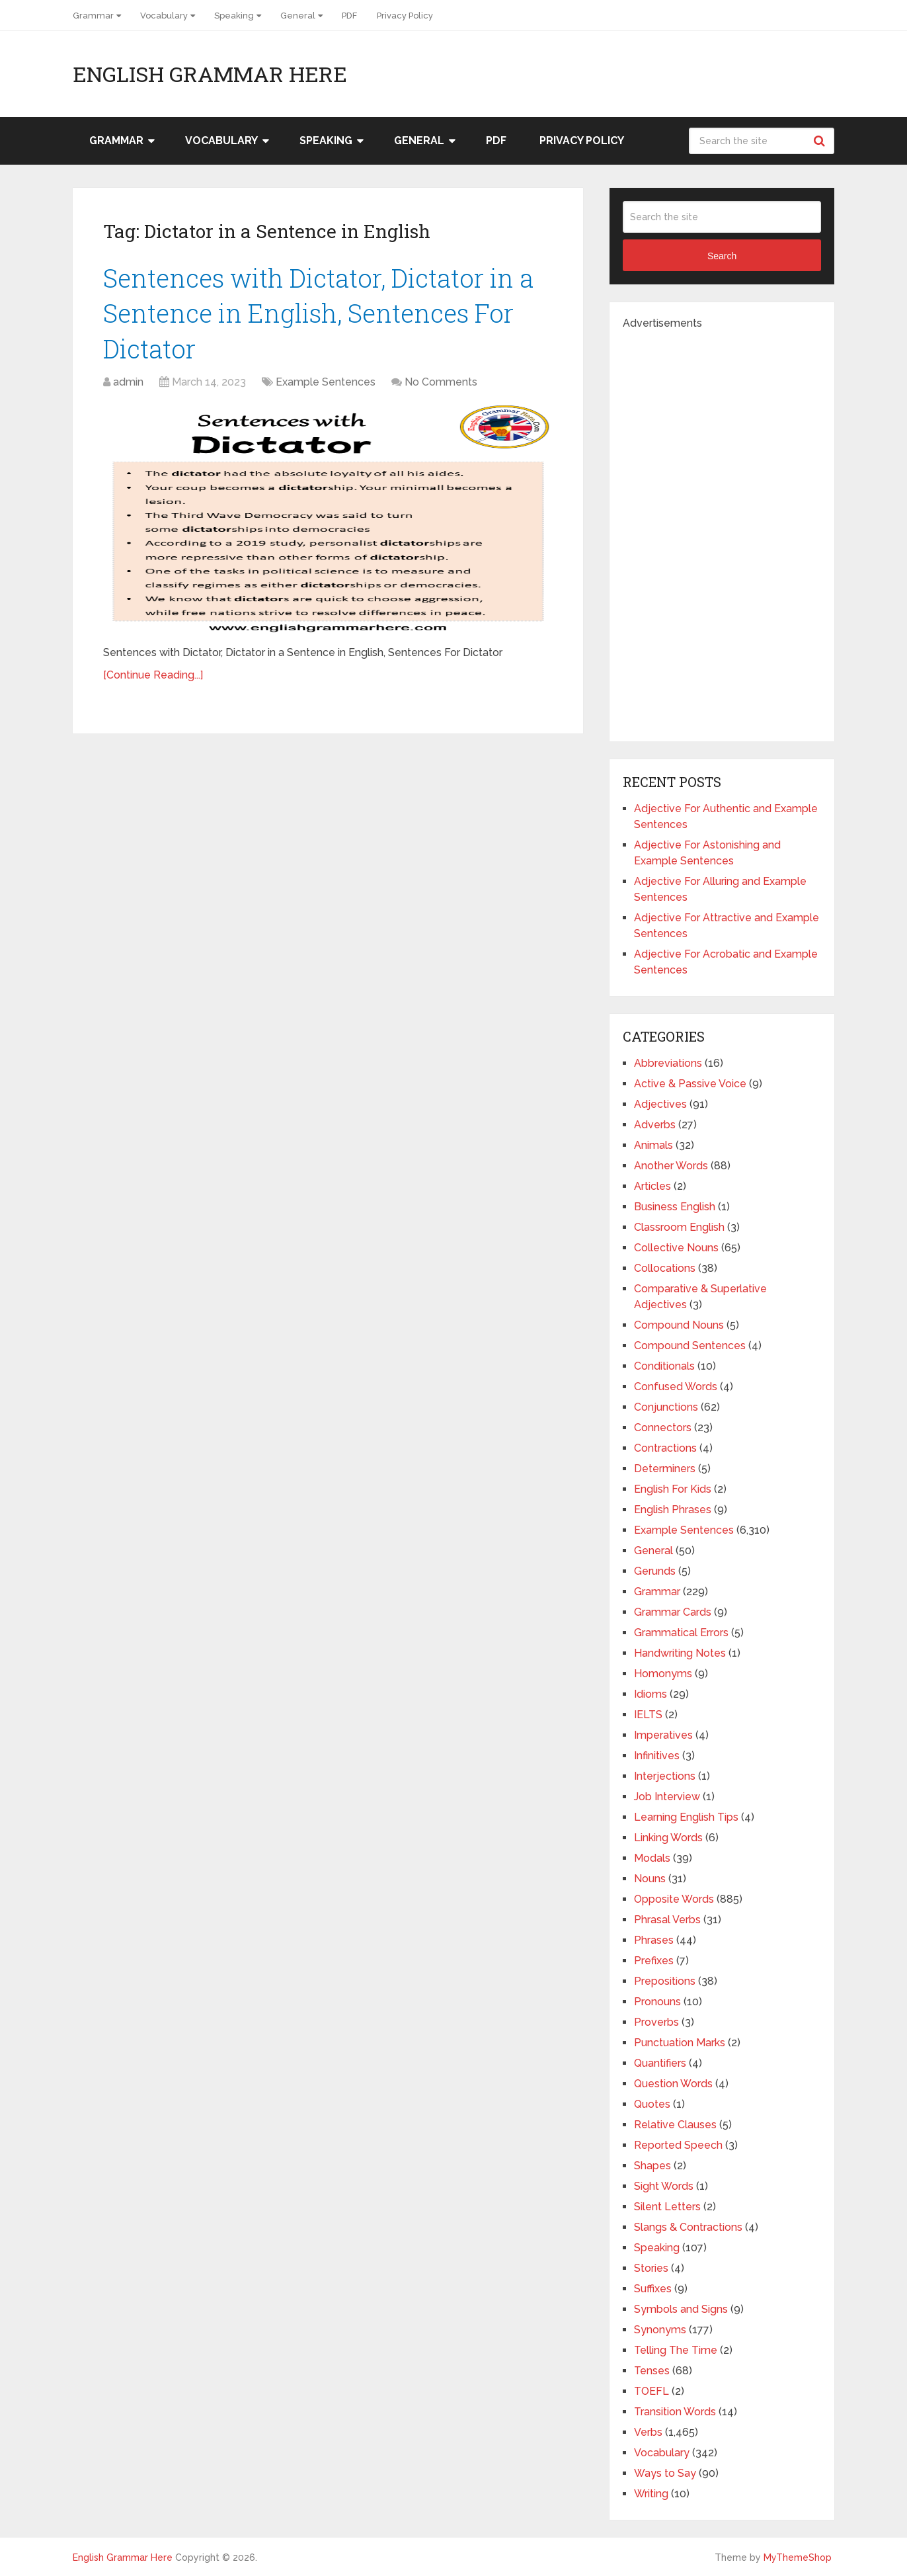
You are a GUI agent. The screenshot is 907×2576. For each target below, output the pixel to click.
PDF (349, 16)
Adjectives (660, 1104)
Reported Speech (678, 2145)
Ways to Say (665, 2473)
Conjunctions (666, 1407)
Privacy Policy (405, 16)
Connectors (662, 1427)
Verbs (648, 2432)
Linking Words (668, 1837)
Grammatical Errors (681, 1632)
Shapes (652, 2165)
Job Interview (667, 1796)
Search (821, 141)
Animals (653, 1145)
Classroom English (679, 1227)
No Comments (441, 382)
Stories (651, 2268)
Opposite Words (674, 1899)
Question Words (673, 2083)
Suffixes (653, 2288)
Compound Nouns (679, 1325)
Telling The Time (675, 2350)
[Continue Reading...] (153, 675)
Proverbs (656, 2022)
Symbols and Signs (681, 2309)
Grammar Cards (672, 1612)
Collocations (664, 1268)
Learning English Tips (686, 1817)
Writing (651, 2493)
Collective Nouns (676, 1247)
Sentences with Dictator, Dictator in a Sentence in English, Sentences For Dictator (318, 312)
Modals (652, 1858)
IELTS (648, 1714)
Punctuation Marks (679, 2042)
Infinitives (657, 1755)
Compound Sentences (690, 1345)
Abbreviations (668, 1063)
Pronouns (657, 2001)
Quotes (652, 2104)
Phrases (654, 1940)
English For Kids (672, 1489)
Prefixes (654, 1960)
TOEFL (651, 2391)
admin (128, 382)
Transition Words (675, 2411)
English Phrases (672, 1509)
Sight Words (663, 2186)
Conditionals (664, 1366)
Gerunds (655, 1571)
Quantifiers (660, 2063)
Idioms (650, 1694)
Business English (674, 1206)
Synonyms (660, 2329)
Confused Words (675, 1386)
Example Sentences (325, 382)
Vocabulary (164, 16)
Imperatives (663, 1735)
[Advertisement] (722, 529)
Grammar (93, 16)
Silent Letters (667, 2206)
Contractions (665, 1448)
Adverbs (655, 1124)
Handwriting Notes (680, 1653)
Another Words (671, 1165)
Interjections (664, 1776)
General (297, 16)
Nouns (650, 1878)
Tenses (652, 2370)
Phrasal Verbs (667, 1919)
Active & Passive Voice (690, 1083)
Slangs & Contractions (688, 2227)
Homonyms (663, 1673)
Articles (652, 1186)
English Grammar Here (210, 74)
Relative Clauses (675, 2124)
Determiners (664, 1468)
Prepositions (664, 1981)
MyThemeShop (798, 2557)
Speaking (234, 16)
